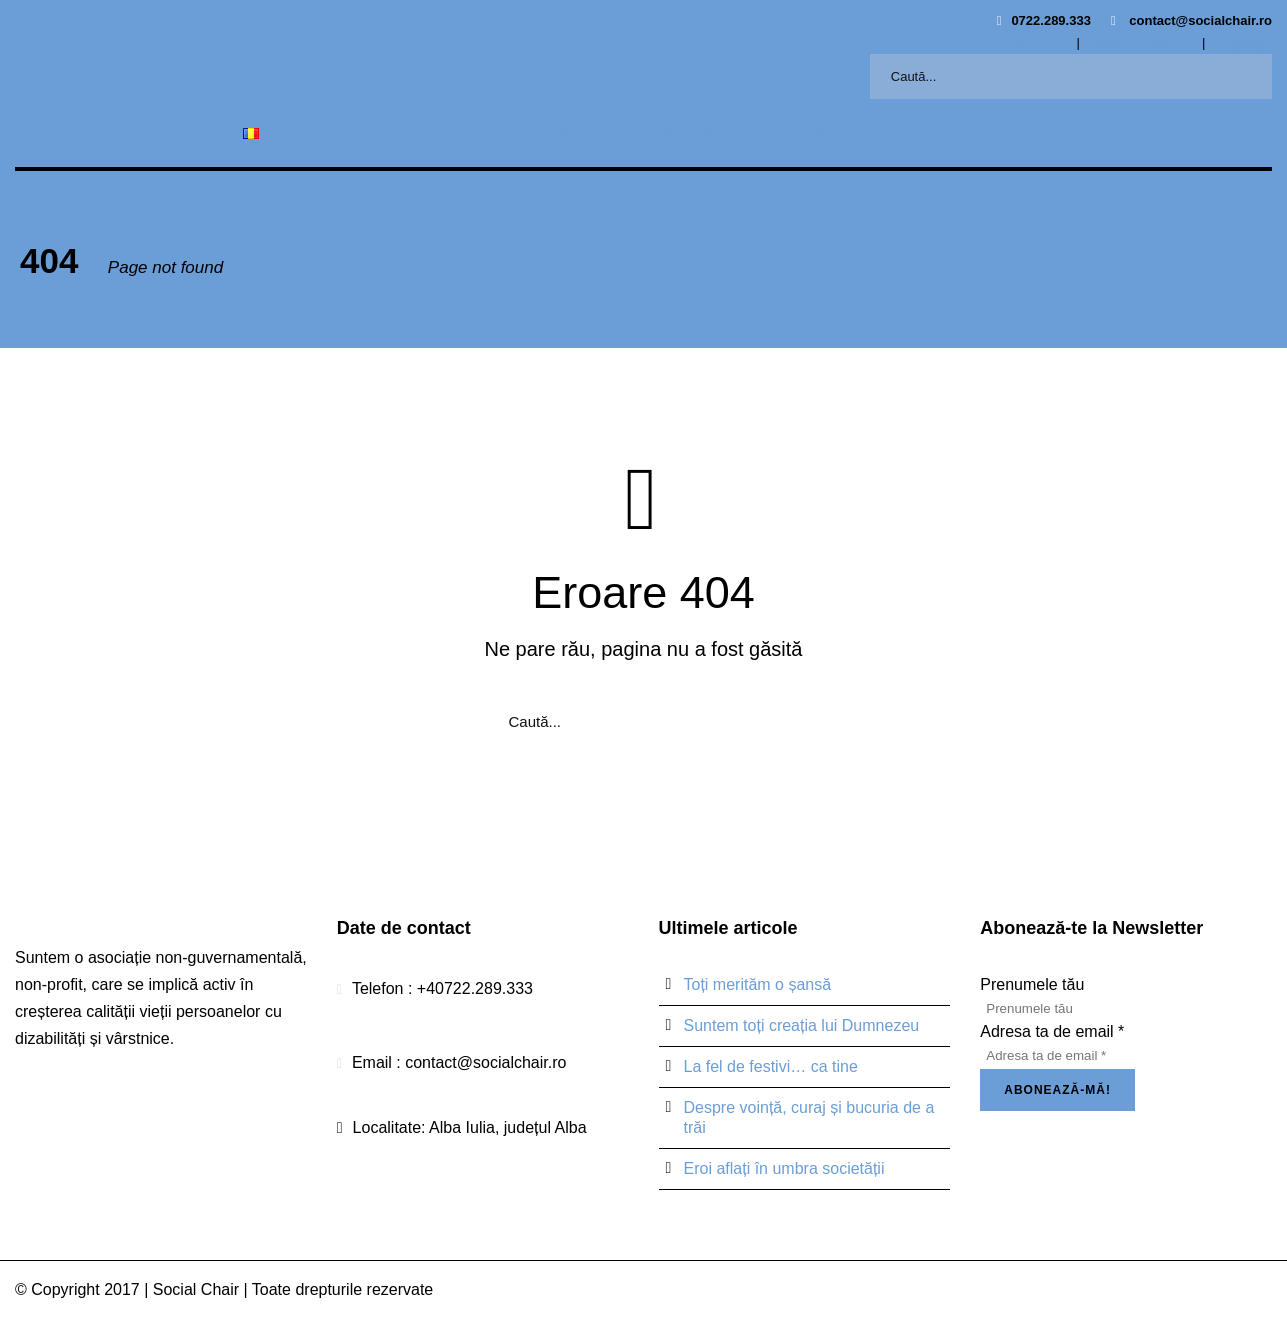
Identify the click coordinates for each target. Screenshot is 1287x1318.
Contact (1013, 132)
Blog (923, 132)
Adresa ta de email (1052, 1031)
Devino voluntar (697, 132)
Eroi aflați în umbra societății (784, 1168)
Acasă (384, 132)
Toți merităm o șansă (758, 984)
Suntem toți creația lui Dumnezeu (802, 1025)
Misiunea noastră (1140, 42)
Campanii (563, 132)
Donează (832, 132)
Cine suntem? (1025, 42)
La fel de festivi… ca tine (771, 1066)
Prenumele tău (1032, 984)
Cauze (469, 132)
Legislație (1244, 42)
